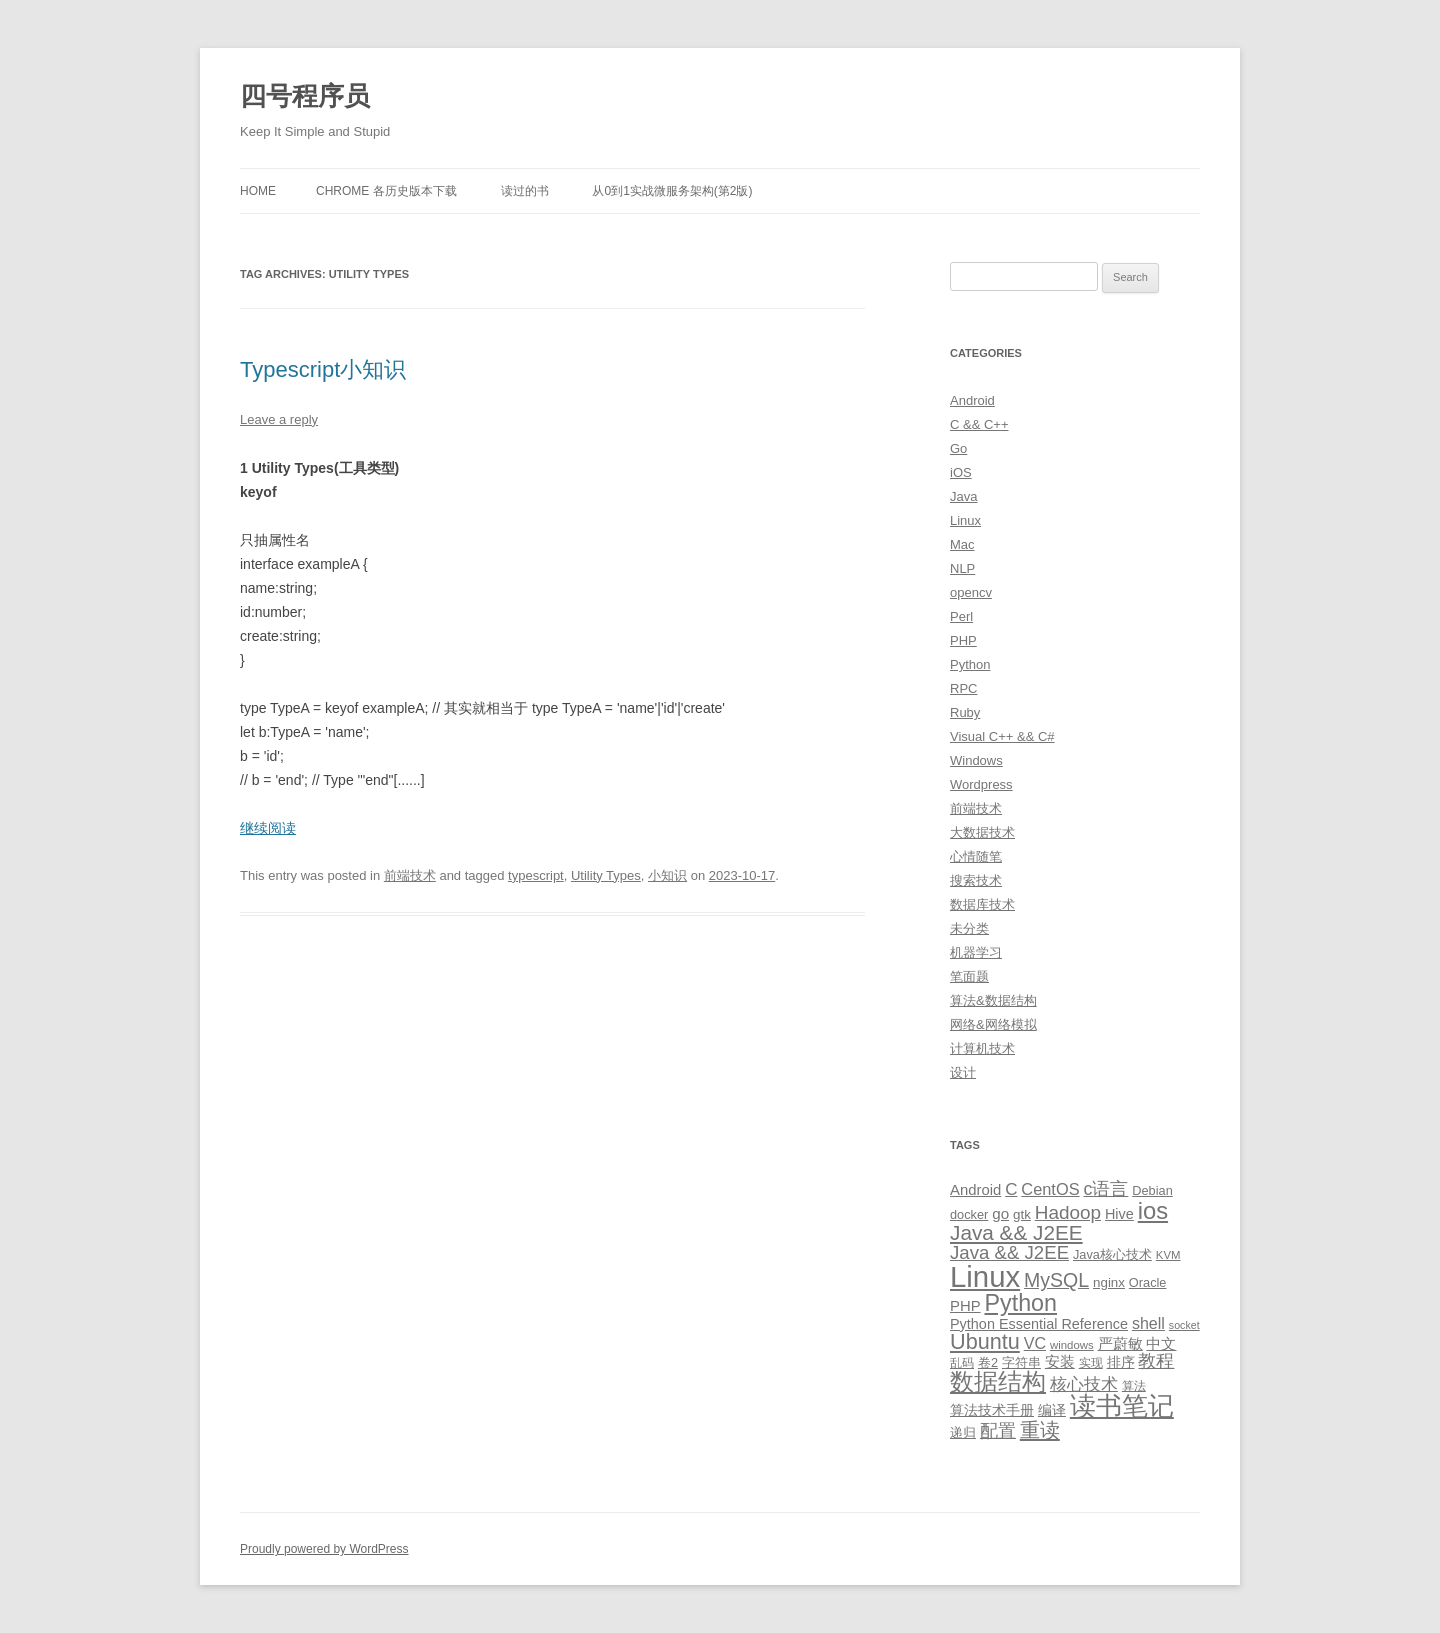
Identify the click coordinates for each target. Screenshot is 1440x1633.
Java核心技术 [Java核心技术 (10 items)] (1112, 1254)
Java (963, 496)
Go (958, 448)
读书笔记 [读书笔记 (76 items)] (1122, 1406)
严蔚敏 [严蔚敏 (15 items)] (1120, 1343)
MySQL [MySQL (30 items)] (1056, 1280)
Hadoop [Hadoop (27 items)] (1068, 1212)
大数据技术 (982, 832)
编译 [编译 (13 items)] (1052, 1410)
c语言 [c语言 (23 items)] (1105, 1189)
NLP (962, 568)
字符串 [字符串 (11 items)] (1021, 1362)
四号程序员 (305, 96)
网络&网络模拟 (993, 1024)
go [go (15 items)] (1000, 1213)
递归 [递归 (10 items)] (963, 1432)
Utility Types (606, 875)
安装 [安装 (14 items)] (1060, 1362)
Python (970, 664)
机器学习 (976, 952)
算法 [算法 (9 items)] (1134, 1386)
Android (972, 400)
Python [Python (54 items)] (1020, 1303)
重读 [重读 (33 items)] (1040, 1430)
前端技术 (410, 875)
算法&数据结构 (993, 1000)
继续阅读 (268, 828)
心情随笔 (976, 856)
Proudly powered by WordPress (324, 1549)
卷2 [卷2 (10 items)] (988, 1362)
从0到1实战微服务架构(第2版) (672, 191)
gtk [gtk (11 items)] (1022, 1214)
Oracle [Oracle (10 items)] (1148, 1282)
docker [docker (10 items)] (969, 1214)
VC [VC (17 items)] (1035, 1343)
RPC (963, 688)
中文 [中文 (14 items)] (1161, 1344)
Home (258, 191)
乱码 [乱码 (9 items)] (962, 1363)
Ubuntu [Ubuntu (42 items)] (985, 1341)
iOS (961, 472)
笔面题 (969, 976)
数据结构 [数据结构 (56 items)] (998, 1382)
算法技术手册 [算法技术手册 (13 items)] (992, 1410)
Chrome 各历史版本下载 (386, 191)
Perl (961, 616)
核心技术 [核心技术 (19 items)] (1084, 1384)
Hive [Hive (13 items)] (1119, 1214)
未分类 (969, 928)
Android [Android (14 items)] (975, 1190)
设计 (963, 1072)
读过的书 (525, 191)
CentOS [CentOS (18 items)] (1050, 1189)
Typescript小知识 (323, 369)
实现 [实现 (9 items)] (1091, 1363)
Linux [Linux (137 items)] (985, 1276)
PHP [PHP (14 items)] (965, 1306)
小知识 (667, 875)
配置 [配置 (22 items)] (998, 1431)
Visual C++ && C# (1002, 736)
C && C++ (979, 424)
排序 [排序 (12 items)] (1121, 1362)
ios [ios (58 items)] (1153, 1210)
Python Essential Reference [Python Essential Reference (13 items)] (1039, 1324)
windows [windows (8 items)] (1072, 1345)
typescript (536, 875)
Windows (976, 760)
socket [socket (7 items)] (1184, 1325)
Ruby (965, 712)
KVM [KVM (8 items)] (1168, 1255)
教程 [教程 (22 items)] (1156, 1361)
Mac (962, 544)
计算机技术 (982, 1048)
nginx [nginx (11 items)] (1109, 1282)
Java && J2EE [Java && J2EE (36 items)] (1016, 1232)
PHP (963, 640)
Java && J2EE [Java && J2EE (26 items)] (1009, 1252)
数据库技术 (982, 904)
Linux (965, 520)
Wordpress (981, 784)
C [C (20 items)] (1011, 1189)
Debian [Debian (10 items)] (1152, 1190)
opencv (971, 592)
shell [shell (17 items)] (1148, 1323)
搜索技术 (976, 880)
